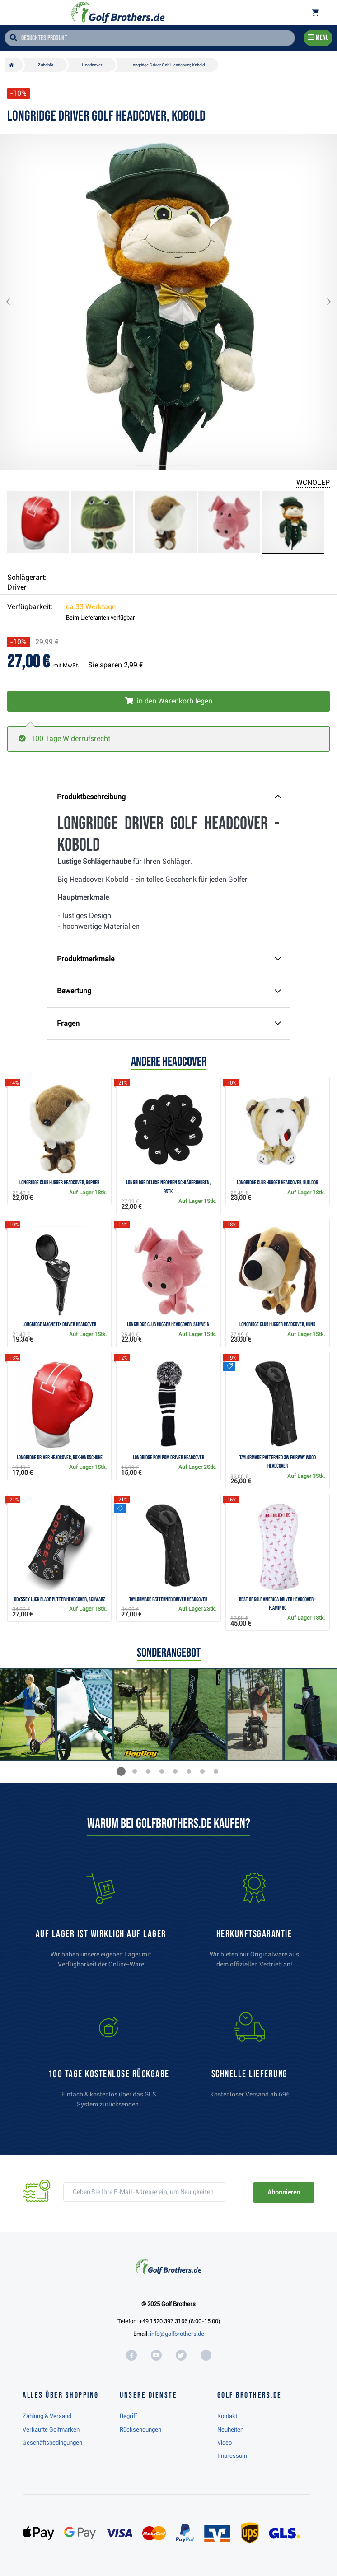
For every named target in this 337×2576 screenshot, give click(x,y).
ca (91, 606)
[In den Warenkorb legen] (168, 701)
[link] (108, 2064)
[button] (15, 302)
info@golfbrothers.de (177, 2333)
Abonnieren (283, 2192)
